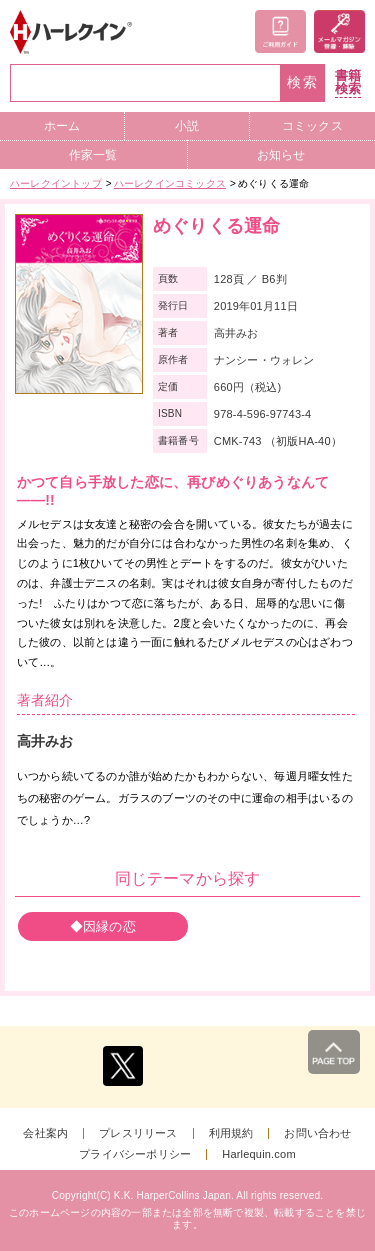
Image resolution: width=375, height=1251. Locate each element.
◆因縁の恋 (103, 926)
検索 (303, 82)
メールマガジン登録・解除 (339, 31)
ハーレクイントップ (56, 183)
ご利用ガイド (280, 31)
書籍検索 (348, 82)
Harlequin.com (259, 1154)
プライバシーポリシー (135, 1154)
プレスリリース (138, 1133)
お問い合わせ (317, 1133)
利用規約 (231, 1133)
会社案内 (45, 1133)
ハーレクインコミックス (170, 183)
